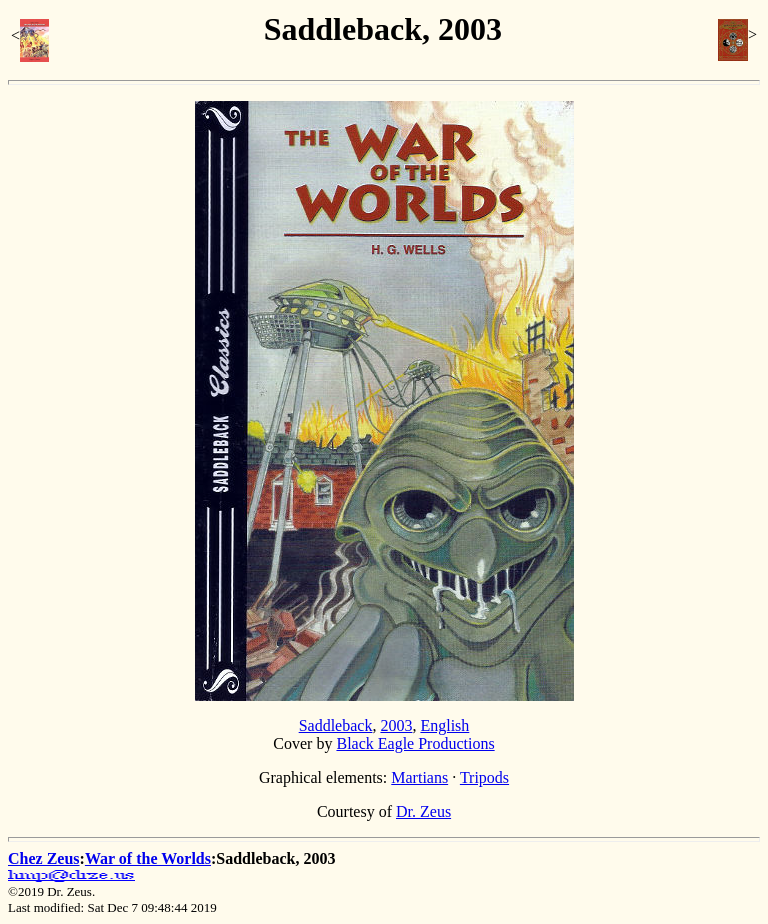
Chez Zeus (44, 858)
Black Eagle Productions (415, 743)
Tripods (484, 777)
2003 (396, 725)
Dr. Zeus (423, 811)
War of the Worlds (148, 858)
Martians (419, 777)
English (444, 725)
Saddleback (336, 725)
